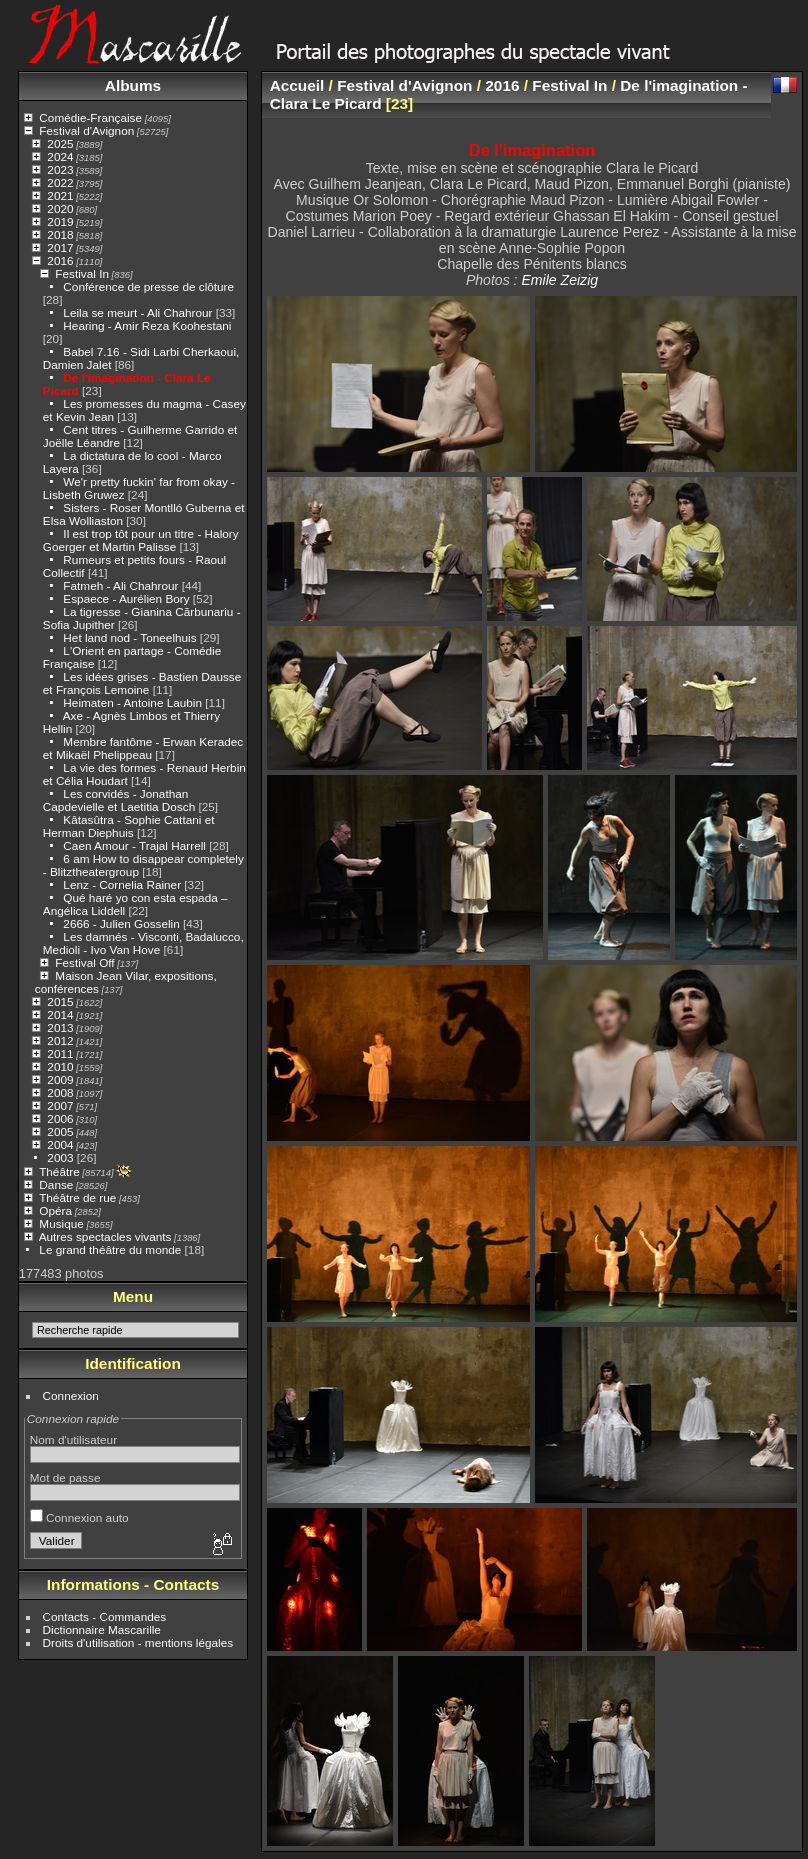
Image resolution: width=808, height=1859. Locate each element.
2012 (60, 1040)
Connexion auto (79, 1517)
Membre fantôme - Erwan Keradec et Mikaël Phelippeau (143, 748)
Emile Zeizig (559, 280)
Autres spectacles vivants (105, 1236)
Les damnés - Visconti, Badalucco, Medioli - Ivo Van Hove (143, 943)
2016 (60, 260)
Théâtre (59, 1171)
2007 (60, 1105)
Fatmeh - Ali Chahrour (120, 585)
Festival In (82, 273)
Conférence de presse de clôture (148, 286)
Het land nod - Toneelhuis (129, 637)
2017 (60, 247)
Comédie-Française (90, 117)
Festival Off (84, 962)
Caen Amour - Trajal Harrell (134, 845)
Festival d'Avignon (86, 130)
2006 (60, 1118)
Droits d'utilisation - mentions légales (138, 1642)
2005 (60, 1131)
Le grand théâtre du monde (110, 1249)
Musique (61, 1223)
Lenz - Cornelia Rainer (122, 884)
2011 (60, 1053)
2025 (60, 143)
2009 (60, 1079)
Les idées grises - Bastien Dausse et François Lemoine (142, 683)
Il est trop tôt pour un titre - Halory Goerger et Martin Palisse (141, 540)
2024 (60, 156)
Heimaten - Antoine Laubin (132, 702)
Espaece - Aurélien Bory (126, 598)
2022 (60, 182)
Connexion (71, 1395)
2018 (60, 234)
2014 (60, 1014)
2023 (60, 169)
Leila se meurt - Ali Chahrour (137, 312)
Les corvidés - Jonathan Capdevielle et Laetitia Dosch (119, 800)
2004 (60, 1144)
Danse (56, 1184)
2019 (60, 221)
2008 (60, 1092)
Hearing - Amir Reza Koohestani (147, 325)
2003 (60, 1157)
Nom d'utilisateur (73, 1439)
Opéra (55, 1210)
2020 (60, 208)
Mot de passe (65, 1477)
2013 (60, 1027)
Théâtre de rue (77, 1197)
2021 (60, 195)
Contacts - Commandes (105, 1616)
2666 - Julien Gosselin (121, 923)
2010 (60, 1066)
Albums (133, 85)
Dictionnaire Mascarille (102, 1629)
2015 (60, 1001)
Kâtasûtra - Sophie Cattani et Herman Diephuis (129, 826)
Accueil (297, 85)
